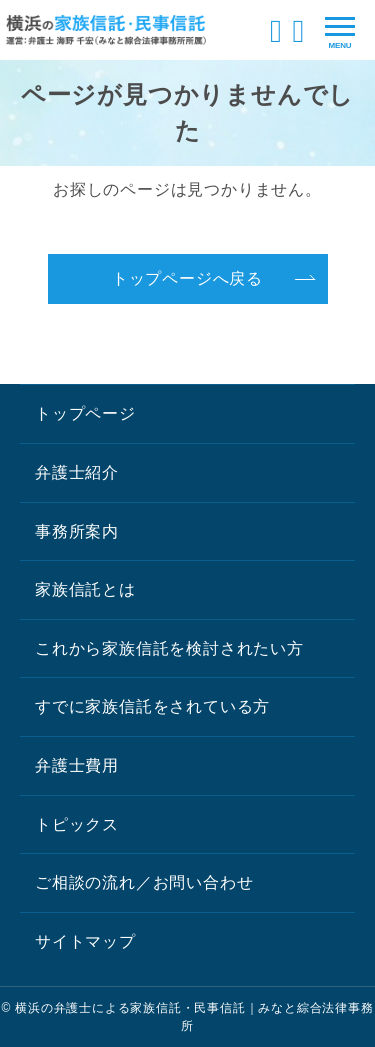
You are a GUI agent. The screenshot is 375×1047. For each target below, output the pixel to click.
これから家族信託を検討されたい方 (169, 648)
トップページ (85, 413)
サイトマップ (85, 941)
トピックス (77, 824)
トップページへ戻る (187, 278)
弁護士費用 (77, 765)
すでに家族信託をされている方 (152, 706)
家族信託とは (85, 589)
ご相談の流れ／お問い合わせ (144, 882)
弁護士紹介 (77, 472)
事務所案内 (77, 531)
